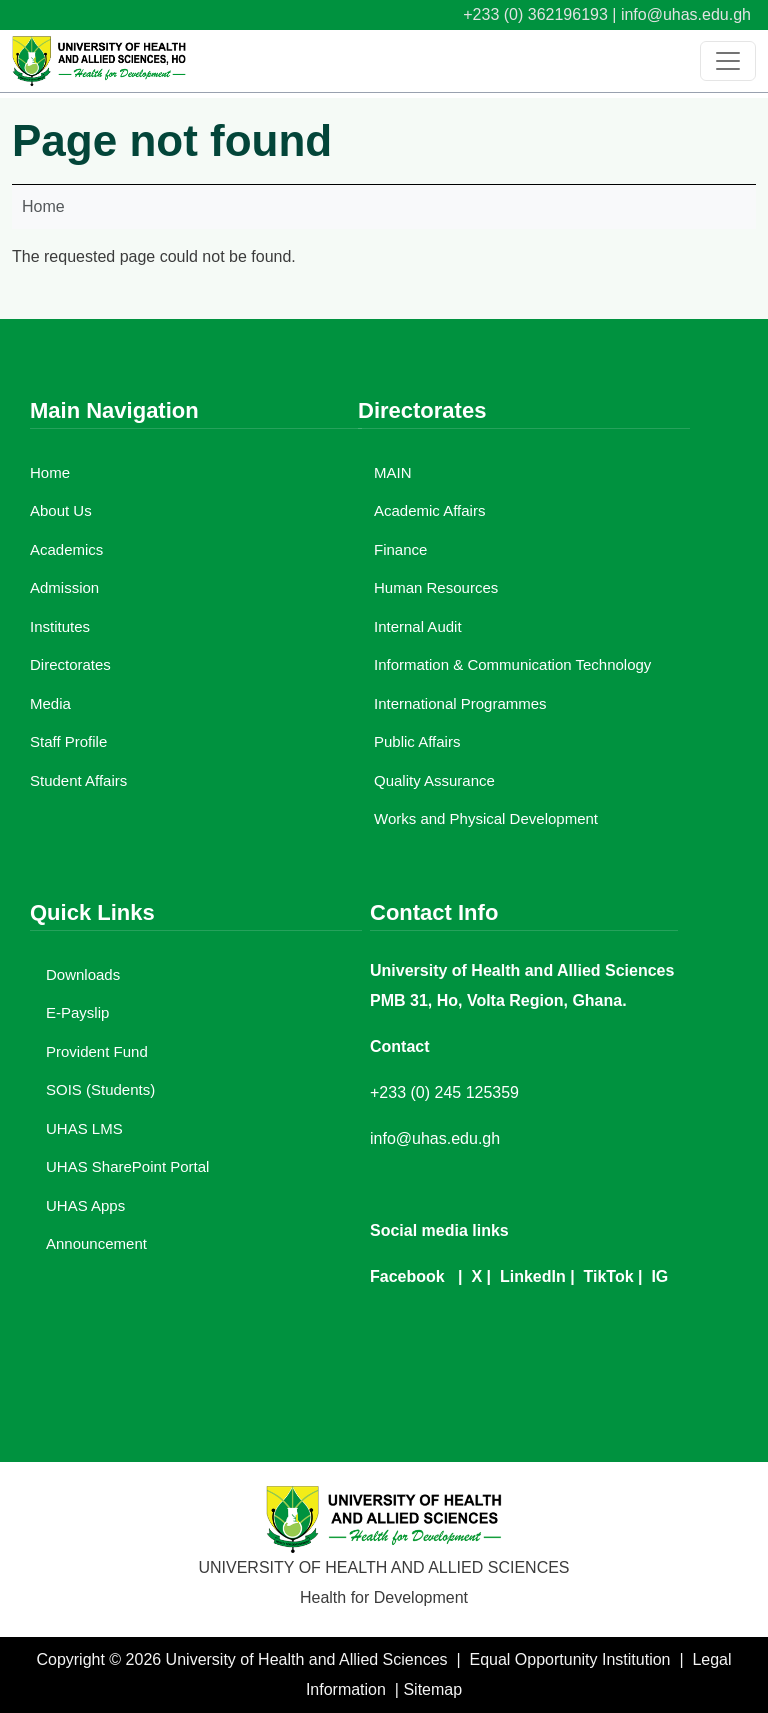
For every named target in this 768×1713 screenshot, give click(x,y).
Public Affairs (417, 741)
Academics (66, 549)
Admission (64, 587)
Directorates (70, 664)
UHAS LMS (84, 1128)
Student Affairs (78, 780)
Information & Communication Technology (512, 664)
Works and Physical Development (486, 818)
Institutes (60, 626)
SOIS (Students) (100, 1089)
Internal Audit (418, 626)
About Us (61, 510)
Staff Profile (68, 741)
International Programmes (460, 703)
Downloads (83, 974)
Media (50, 703)
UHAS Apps (85, 1205)
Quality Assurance (434, 780)
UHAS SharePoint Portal (127, 1166)
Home (43, 206)
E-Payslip (77, 1012)
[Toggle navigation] (728, 61)
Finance (400, 549)
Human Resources (436, 587)
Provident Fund (97, 1051)
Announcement (96, 1243)
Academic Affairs (429, 510)
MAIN (393, 472)
